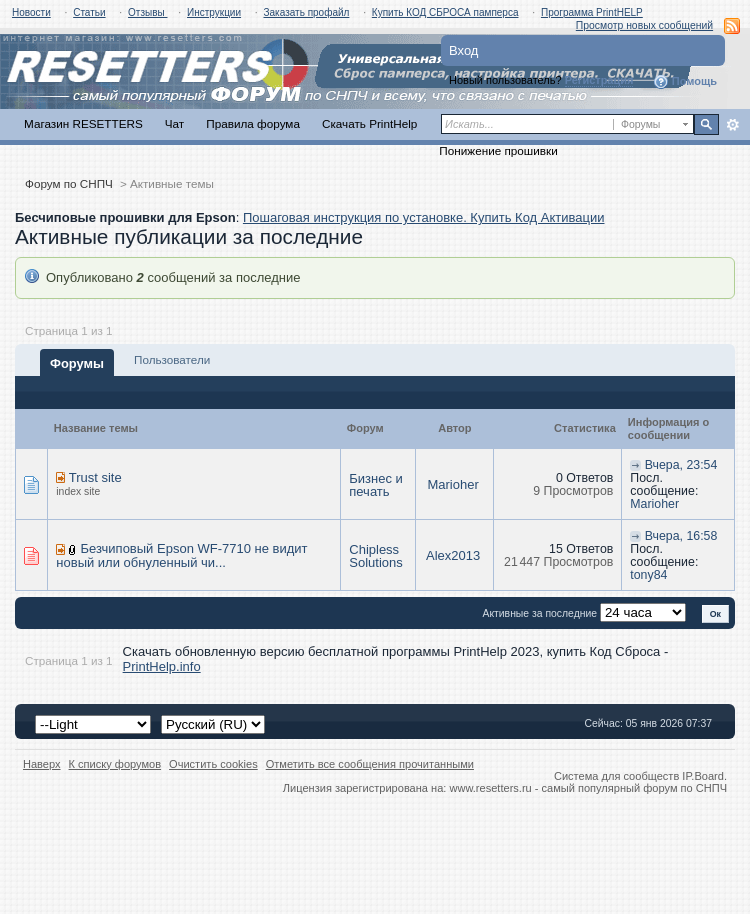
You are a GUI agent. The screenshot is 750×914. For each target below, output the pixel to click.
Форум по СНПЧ (69, 183)
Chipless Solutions (375, 556)
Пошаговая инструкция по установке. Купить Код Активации (424, 217)
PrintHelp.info (162, 666)
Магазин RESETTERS (83, 123)
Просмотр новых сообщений (644, 25)
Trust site (95, 477)
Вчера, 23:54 (681, 465)
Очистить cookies (213, 764)
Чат (174, 123)
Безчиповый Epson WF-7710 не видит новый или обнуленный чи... (181, 555)
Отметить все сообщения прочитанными (370, 764)
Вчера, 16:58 (681, 536)
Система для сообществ (616, 776)
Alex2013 (453, 555)
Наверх (42, 764)
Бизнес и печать (376, 485)
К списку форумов (115, 764)
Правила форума (253, 123)
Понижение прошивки (498, 150)
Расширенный (732, 125)
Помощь (685, 82)
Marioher (452, 484)
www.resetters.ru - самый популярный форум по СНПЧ (588, 788)
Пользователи (172, 359)
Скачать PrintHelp (369, 123)
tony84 (648, 575)
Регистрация (599, 80)
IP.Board (703, 776)
